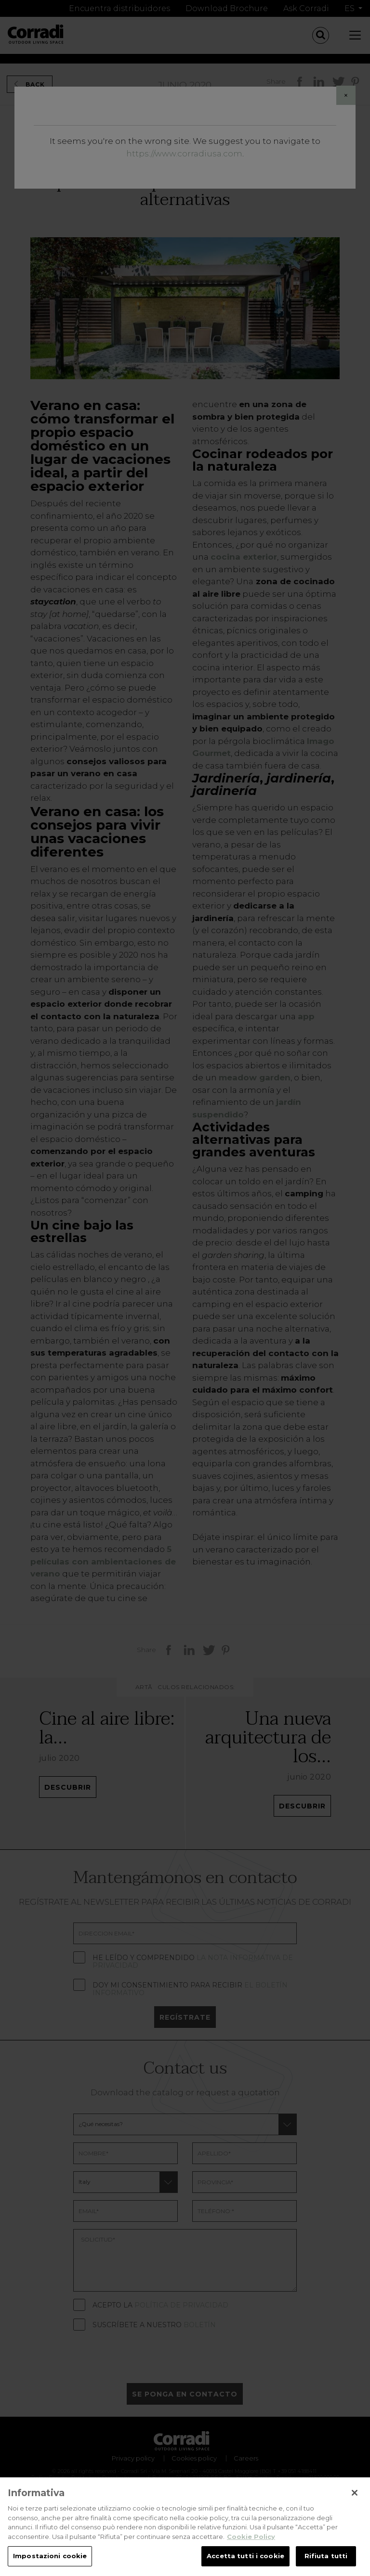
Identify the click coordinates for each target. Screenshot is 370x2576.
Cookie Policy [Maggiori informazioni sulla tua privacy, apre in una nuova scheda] (251, 2547)
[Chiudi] (354, 2503)
